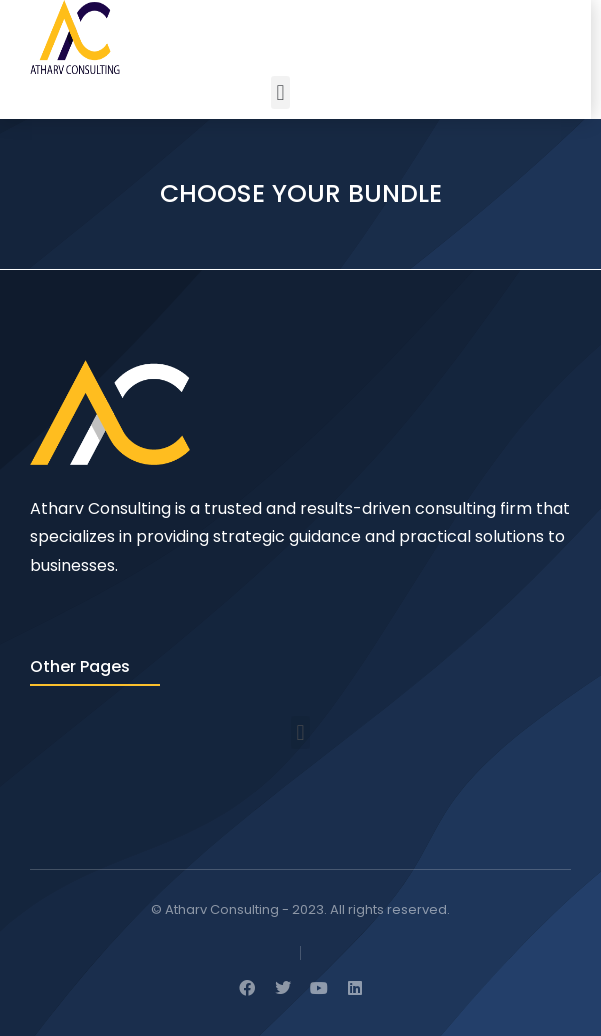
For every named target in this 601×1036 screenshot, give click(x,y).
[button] (280, 92)
